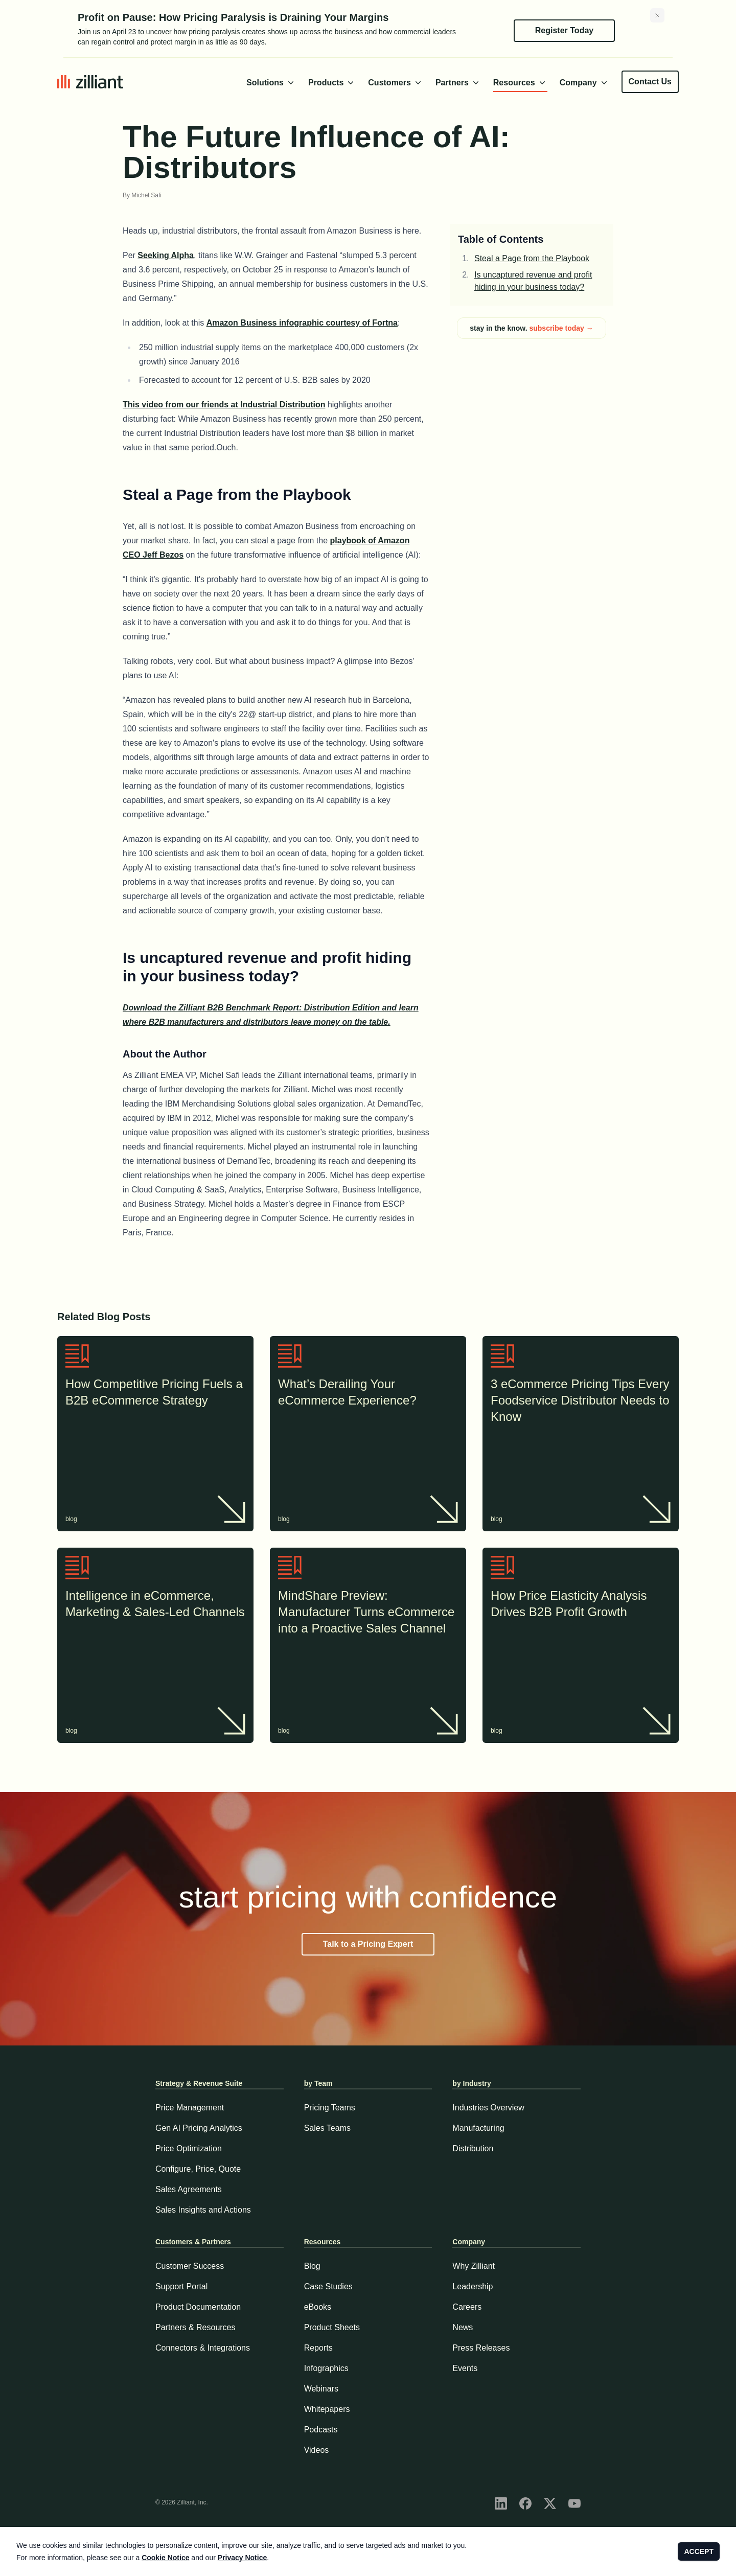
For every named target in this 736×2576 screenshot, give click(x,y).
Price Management (189, 2107)
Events (464, 2368)
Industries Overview (488, 2107)
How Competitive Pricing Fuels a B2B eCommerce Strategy (155, 1393)
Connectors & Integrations (202, 2347)
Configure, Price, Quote (198, 2169)
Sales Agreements (188, 2189)
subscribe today (561, 328)
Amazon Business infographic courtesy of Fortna (302, 322)
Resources (520, 83)
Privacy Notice (242, 2558)
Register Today (564, 30)
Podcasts (321, 2429)
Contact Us (650, 81)
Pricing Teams (329, 2107)
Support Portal (181, 2286)
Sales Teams (327, 2128)
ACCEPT (699, 2551)
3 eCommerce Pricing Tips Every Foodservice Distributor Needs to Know (581, 1401)
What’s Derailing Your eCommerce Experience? (368, 1393)
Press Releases (481, 2347)
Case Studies (328, 2286)
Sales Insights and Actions (203, 2209)
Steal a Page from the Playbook (531, 258)
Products (332, 83)
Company (584, 83)
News (462, 2327)
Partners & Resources (195, 2327)
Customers (395, 83)
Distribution (472, 2148)
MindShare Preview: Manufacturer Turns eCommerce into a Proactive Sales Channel (368, 1613)
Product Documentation (198, 2307)
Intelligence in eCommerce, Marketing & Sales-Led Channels (155, 1605)
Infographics (326, 2368)
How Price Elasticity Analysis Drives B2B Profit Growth (581, 1605)
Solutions (271, 83)
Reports (318, 2347)
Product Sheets (332, 2327)
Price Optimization (188, 2148)
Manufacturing (478, 2128)
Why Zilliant (473, 2266)
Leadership (472, 2286)
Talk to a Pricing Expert (368, 1944)
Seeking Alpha (165, 255)
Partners (458, 83)
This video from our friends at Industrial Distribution (224, 404)
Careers (466, 2307)
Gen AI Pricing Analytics (198, 2128)
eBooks (317, 2307)
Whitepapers (327, 2409)
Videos (316, 2450)
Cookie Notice (165, 2558)
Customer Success (189, 2266)
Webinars (321, 2388)
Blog (312, 2266)
